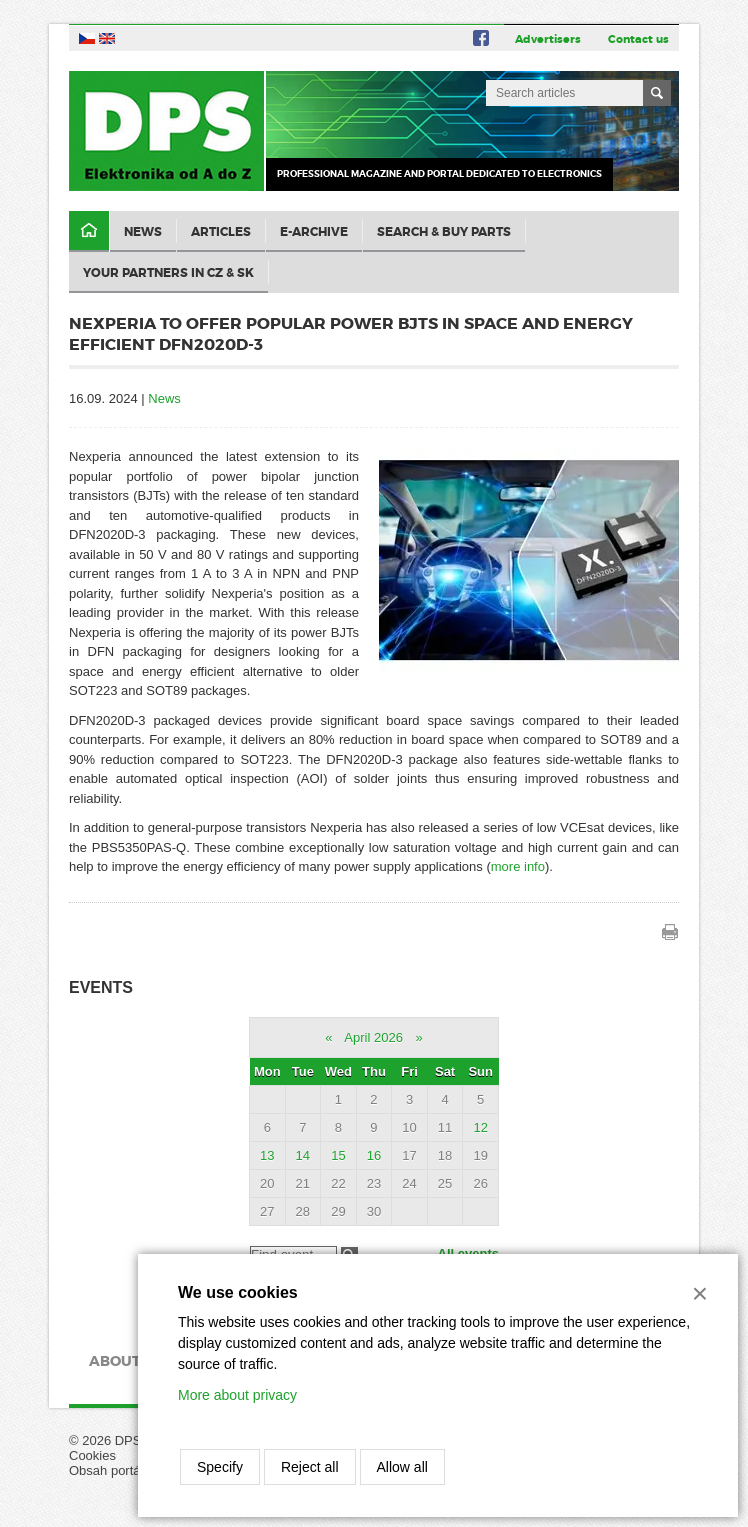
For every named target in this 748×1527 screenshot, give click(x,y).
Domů (89, 231)
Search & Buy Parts (444, 232)
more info (518, 866)
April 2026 (373, 1037)
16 (374, 1155)
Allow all (402, 1467)
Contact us (638, 39)
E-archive (314, 232)
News (143, 232)
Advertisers (548, 39)
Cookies (92, 1455)
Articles (221, 232)
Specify (220, 1467)
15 (338, 1155)
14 (303, 1155)
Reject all (310, 1467)
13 (267, 1155)
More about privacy (237, 1395)
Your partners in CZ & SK (168, 273)
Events (101, 987)
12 (480, 1127)
